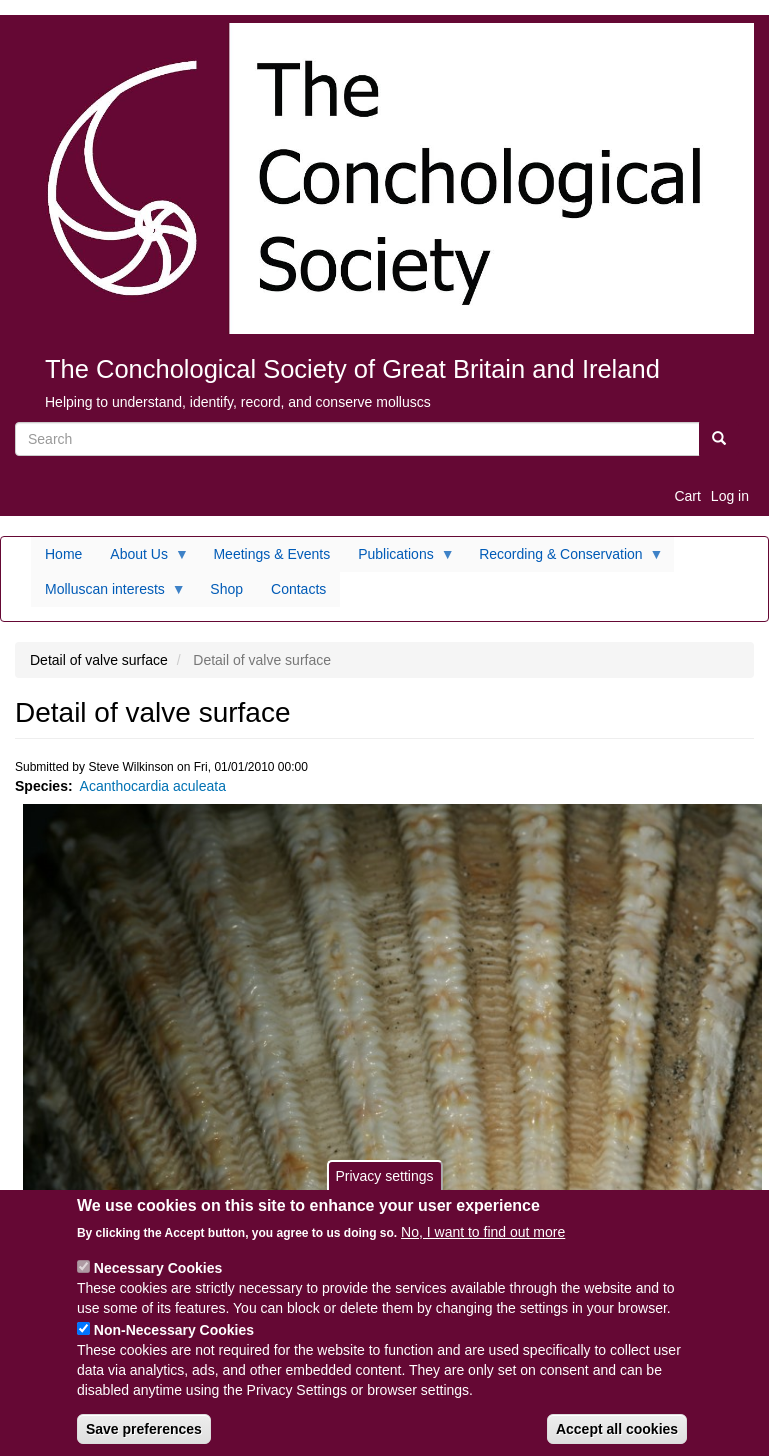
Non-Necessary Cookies (174, 1344)
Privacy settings (384, 1190)
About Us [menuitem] (142, 559)
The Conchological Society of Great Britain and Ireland (352, 369)
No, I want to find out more (483, 1246)
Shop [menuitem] (226, 589)
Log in (730, 496)
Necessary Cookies (158, 1282)
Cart (687, 496)
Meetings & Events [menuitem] (271, 554)
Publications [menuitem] (399, 559)
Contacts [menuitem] (298, 589)
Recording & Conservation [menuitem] (564, 559)
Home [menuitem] (63, 554)
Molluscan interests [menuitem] (108, 594)
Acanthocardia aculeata (153, 786)
